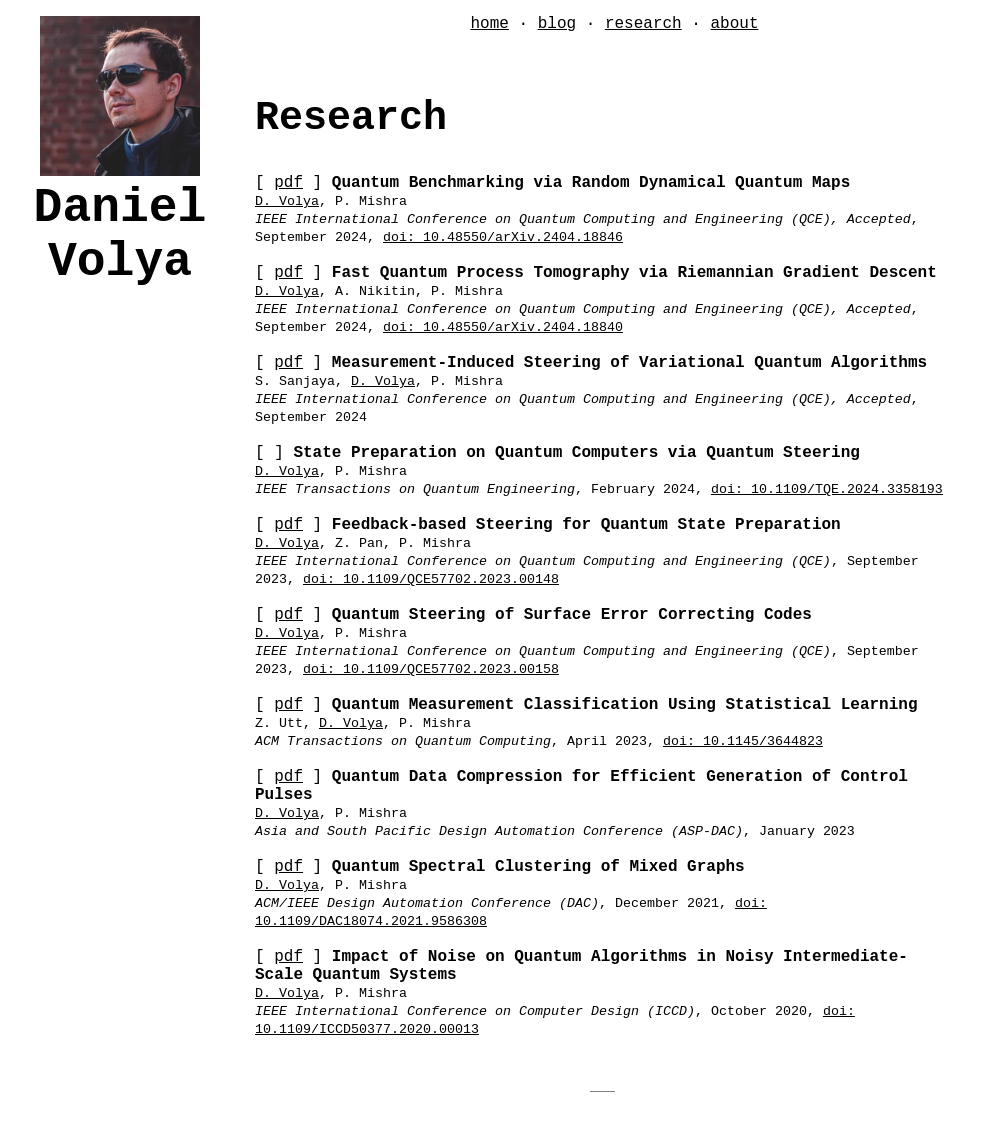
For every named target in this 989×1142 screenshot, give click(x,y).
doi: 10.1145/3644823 (743, 741)
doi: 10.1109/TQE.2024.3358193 (827, 489)
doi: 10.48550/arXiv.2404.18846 (503, 237)
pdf (288, 183)
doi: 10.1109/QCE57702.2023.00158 (431, 669)
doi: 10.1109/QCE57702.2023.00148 (431, 579)
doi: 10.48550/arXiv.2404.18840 (503, 327)
